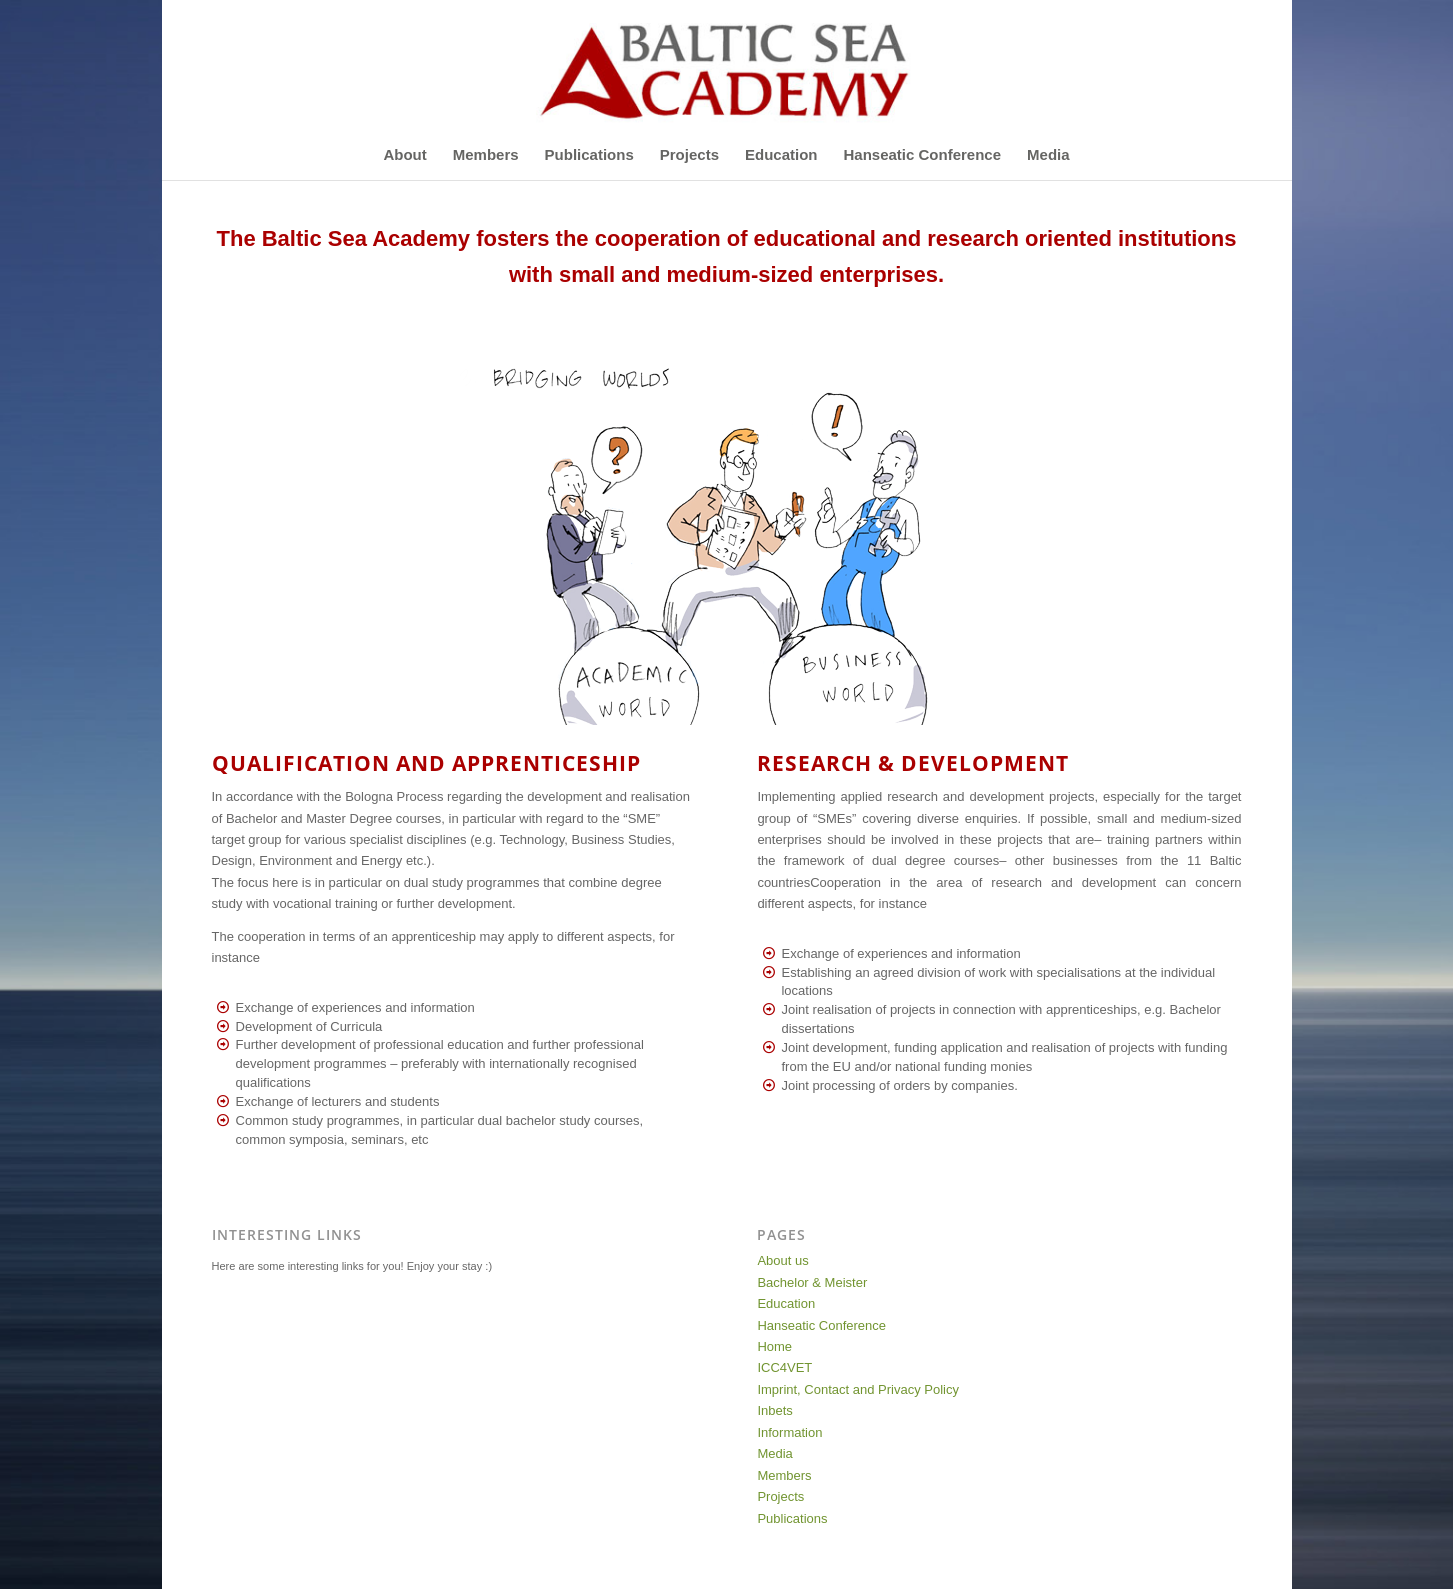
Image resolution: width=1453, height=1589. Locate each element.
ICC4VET (784, 1367)
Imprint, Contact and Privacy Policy (858, 1389)
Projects (780, 1496)
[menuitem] (404, 155)
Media (774, 1453)
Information (789, 1432)
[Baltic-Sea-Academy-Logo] (726, 65)
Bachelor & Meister (812, 1282)
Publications (792, 1518)
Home (774, 1346)
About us (782, 1260)
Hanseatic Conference (821, 1325)
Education (786, 1303)
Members (784, 1475)
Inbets (774, 1410)
